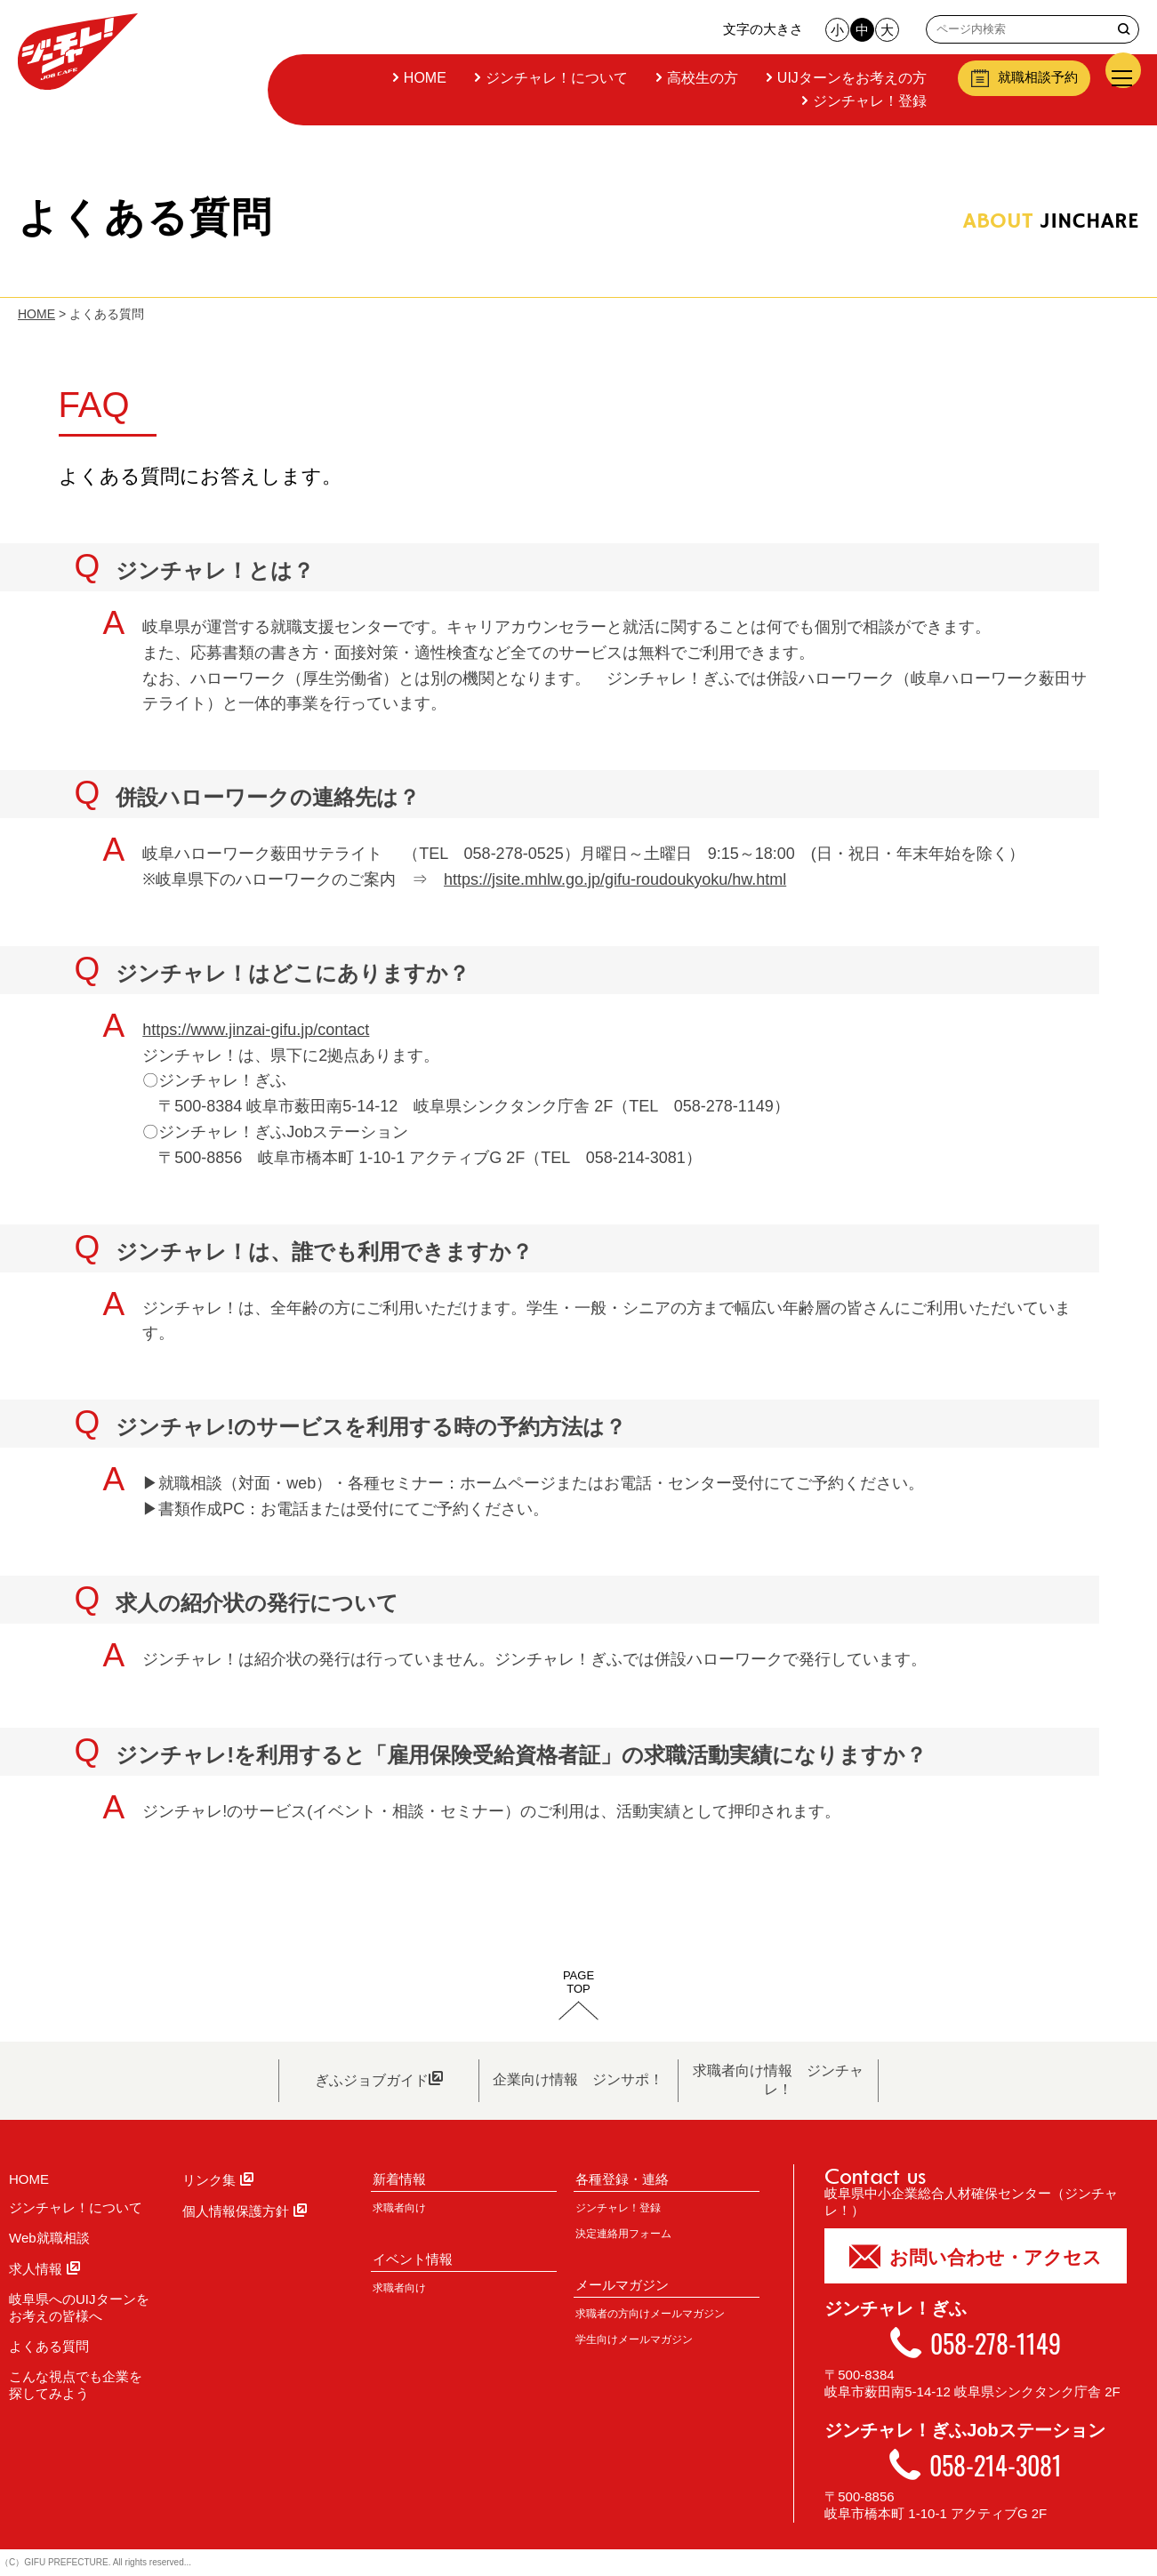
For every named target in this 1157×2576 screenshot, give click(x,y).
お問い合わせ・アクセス (975, 2255)
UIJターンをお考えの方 (850, 77)
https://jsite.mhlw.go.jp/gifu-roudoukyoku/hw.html (615, 879)
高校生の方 (700, 77)
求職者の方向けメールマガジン (650, 2313)
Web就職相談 (49, 2237)
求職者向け (399, 2208)
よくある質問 (49, 2346)
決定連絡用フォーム (623, 2233)
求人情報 (44, 2268)
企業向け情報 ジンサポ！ (578, 2079)
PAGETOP (578, 1982)
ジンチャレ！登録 (868, 100)
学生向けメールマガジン (634, 2339)
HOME (423, 77)
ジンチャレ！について (555, 77)
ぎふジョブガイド (379, 2079)
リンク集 (217, 2179)
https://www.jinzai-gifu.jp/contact (255, 1030)
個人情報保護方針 (244, 2211)
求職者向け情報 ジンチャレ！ (778, 2080)
